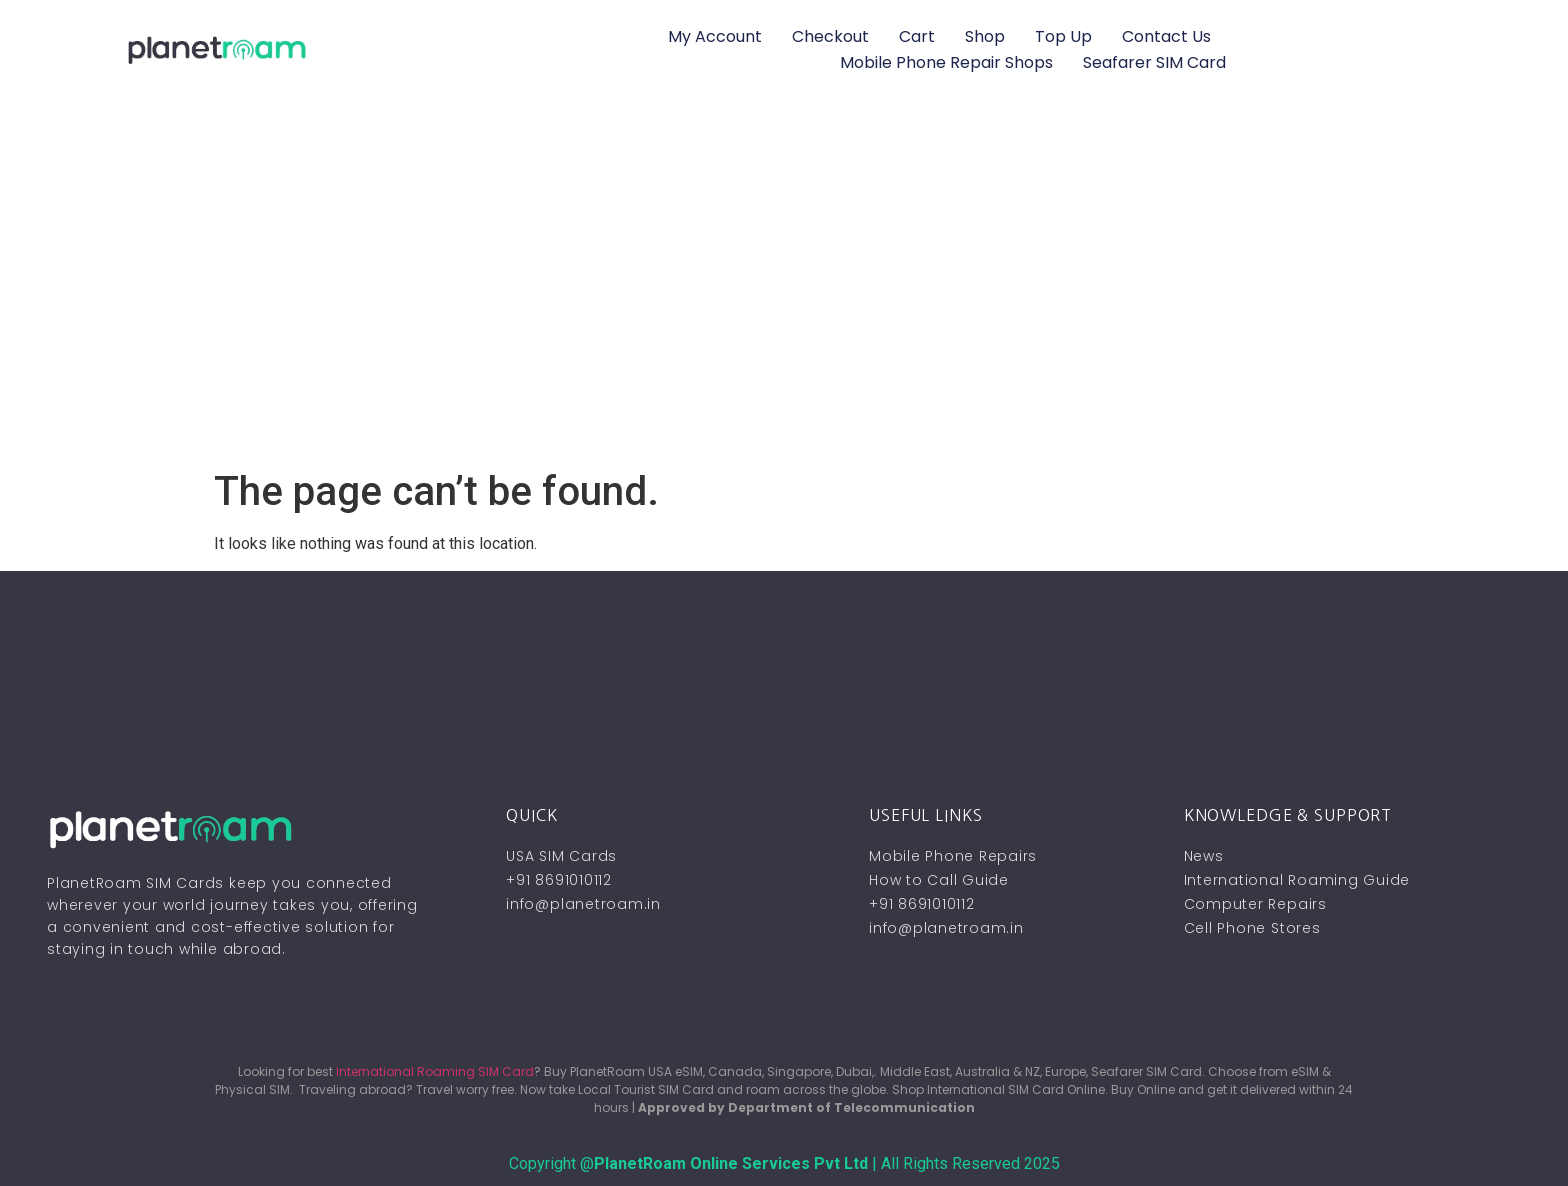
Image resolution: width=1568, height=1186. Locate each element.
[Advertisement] (784, 318)
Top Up (1063, 36)
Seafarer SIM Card (1154, 62)
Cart (917, 36)
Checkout (830, 36)
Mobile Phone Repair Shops (946, 62)
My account (715, 36)
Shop (985, 36)
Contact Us (1166, 36)
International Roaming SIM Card (435, 1071)
